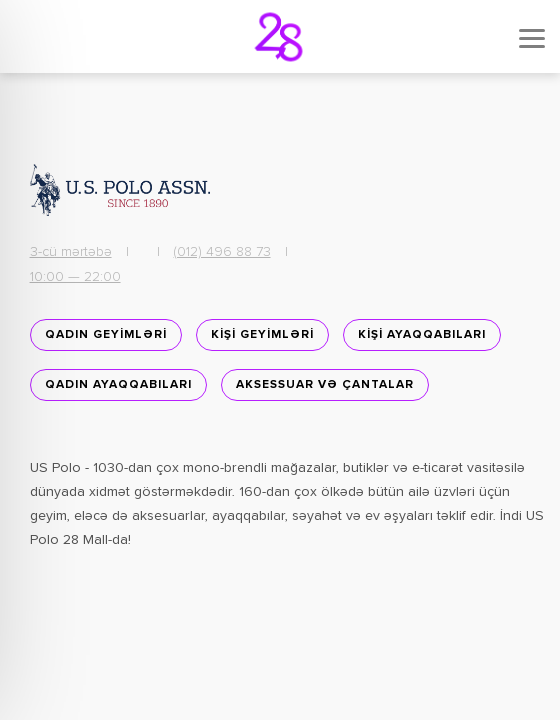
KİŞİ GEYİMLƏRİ (262, 335)
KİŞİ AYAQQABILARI (422, 335)
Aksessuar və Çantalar (325, 385)
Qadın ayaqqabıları (118, 385)
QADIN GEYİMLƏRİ (106, 335)
